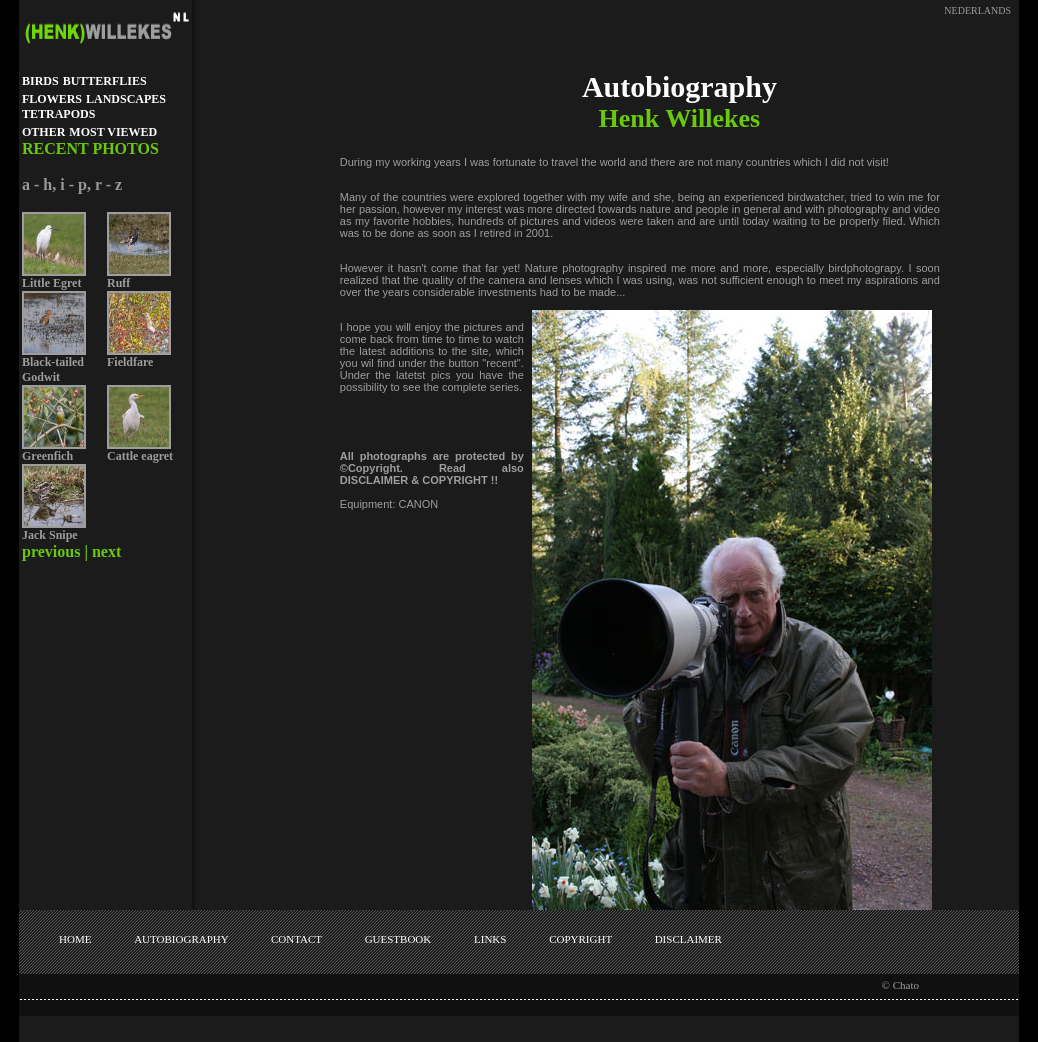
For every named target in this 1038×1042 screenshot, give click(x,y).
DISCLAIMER (688, 939)
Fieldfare (130, 362)
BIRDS (40, 81)
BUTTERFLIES (105, 81)
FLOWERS (52, 99)
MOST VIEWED (113, 132)
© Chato (900, 985)
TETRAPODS (58, 114)
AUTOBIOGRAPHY (181, 939)
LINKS (490, 939)
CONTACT (296, 939)
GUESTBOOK (398, 939)
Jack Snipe (50, 535)
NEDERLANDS (977, 10)
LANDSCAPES (126, 99)
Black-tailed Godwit (53, 369)
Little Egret (51, 283)
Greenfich (47, 456)
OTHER (43, 132)
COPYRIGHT (580, 939)
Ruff (118, 283)
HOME (75, 939)
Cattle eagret (140, 456)
